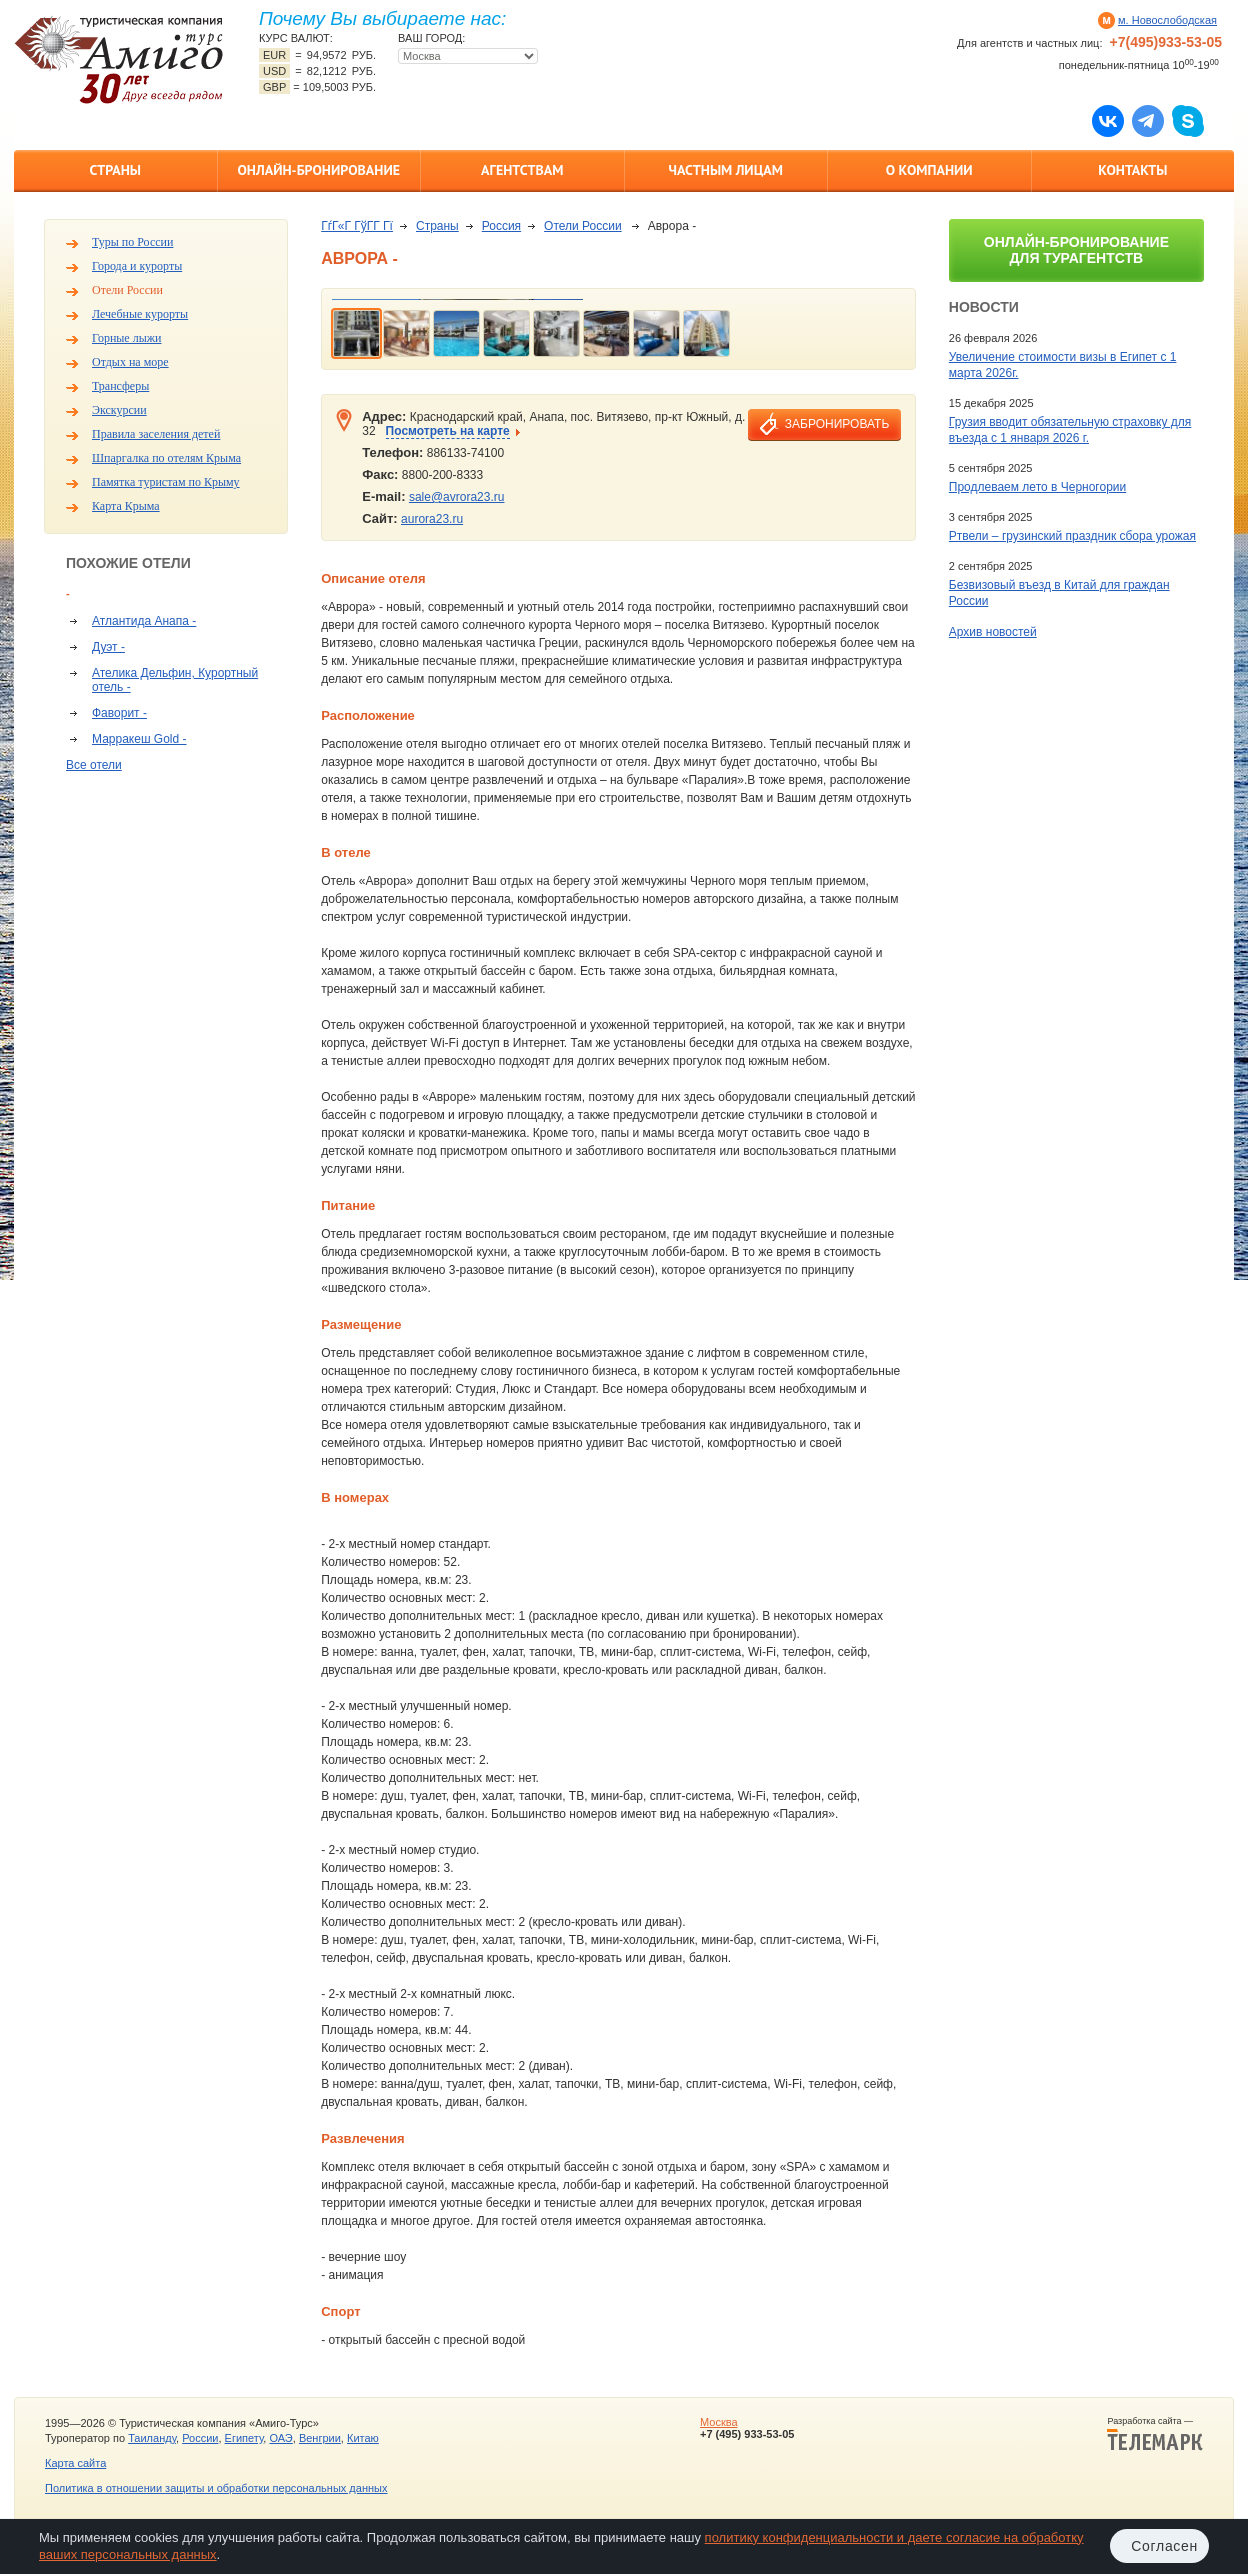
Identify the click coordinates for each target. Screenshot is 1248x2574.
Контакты (1132, 170)
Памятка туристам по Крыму (166, 482)
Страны (115, 170)
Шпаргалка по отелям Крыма (166, 458)
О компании (929, 170)
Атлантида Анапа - (144, 621)
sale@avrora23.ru (457, 497)
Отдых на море (130, 362)
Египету (244, 2438)
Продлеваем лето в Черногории (1037, 487)
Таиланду (152, 2438)
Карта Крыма (126, 506)
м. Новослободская (1167, 20)
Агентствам (522, 170)
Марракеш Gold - (139, 739)
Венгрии (320, 2438)
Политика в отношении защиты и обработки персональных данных (216, 2488)
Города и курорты (137, 266)
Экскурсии (119, 410)
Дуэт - (108, 647)
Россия (501, 226)
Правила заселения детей (156, 434)
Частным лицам (726, 170)
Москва (719, 2422)
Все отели (94, 765)
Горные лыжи (126, 338)
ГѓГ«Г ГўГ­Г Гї (357, 226)
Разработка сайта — (1155, 2434)
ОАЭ (280, 2438)
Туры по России (132, 242)
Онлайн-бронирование (318, 170)
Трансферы (120, 386)
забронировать (837, 424)
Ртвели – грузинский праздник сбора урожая (1072, 536)
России (200, 2438)
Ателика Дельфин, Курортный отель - (175, 680)
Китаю (363, 2438)
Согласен (1164, 2546)
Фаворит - (119, 713)
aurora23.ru (432, 519)
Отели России (127, 290)
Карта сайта (75, 2463)
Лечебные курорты (140, 314)
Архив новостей (993, 632)
